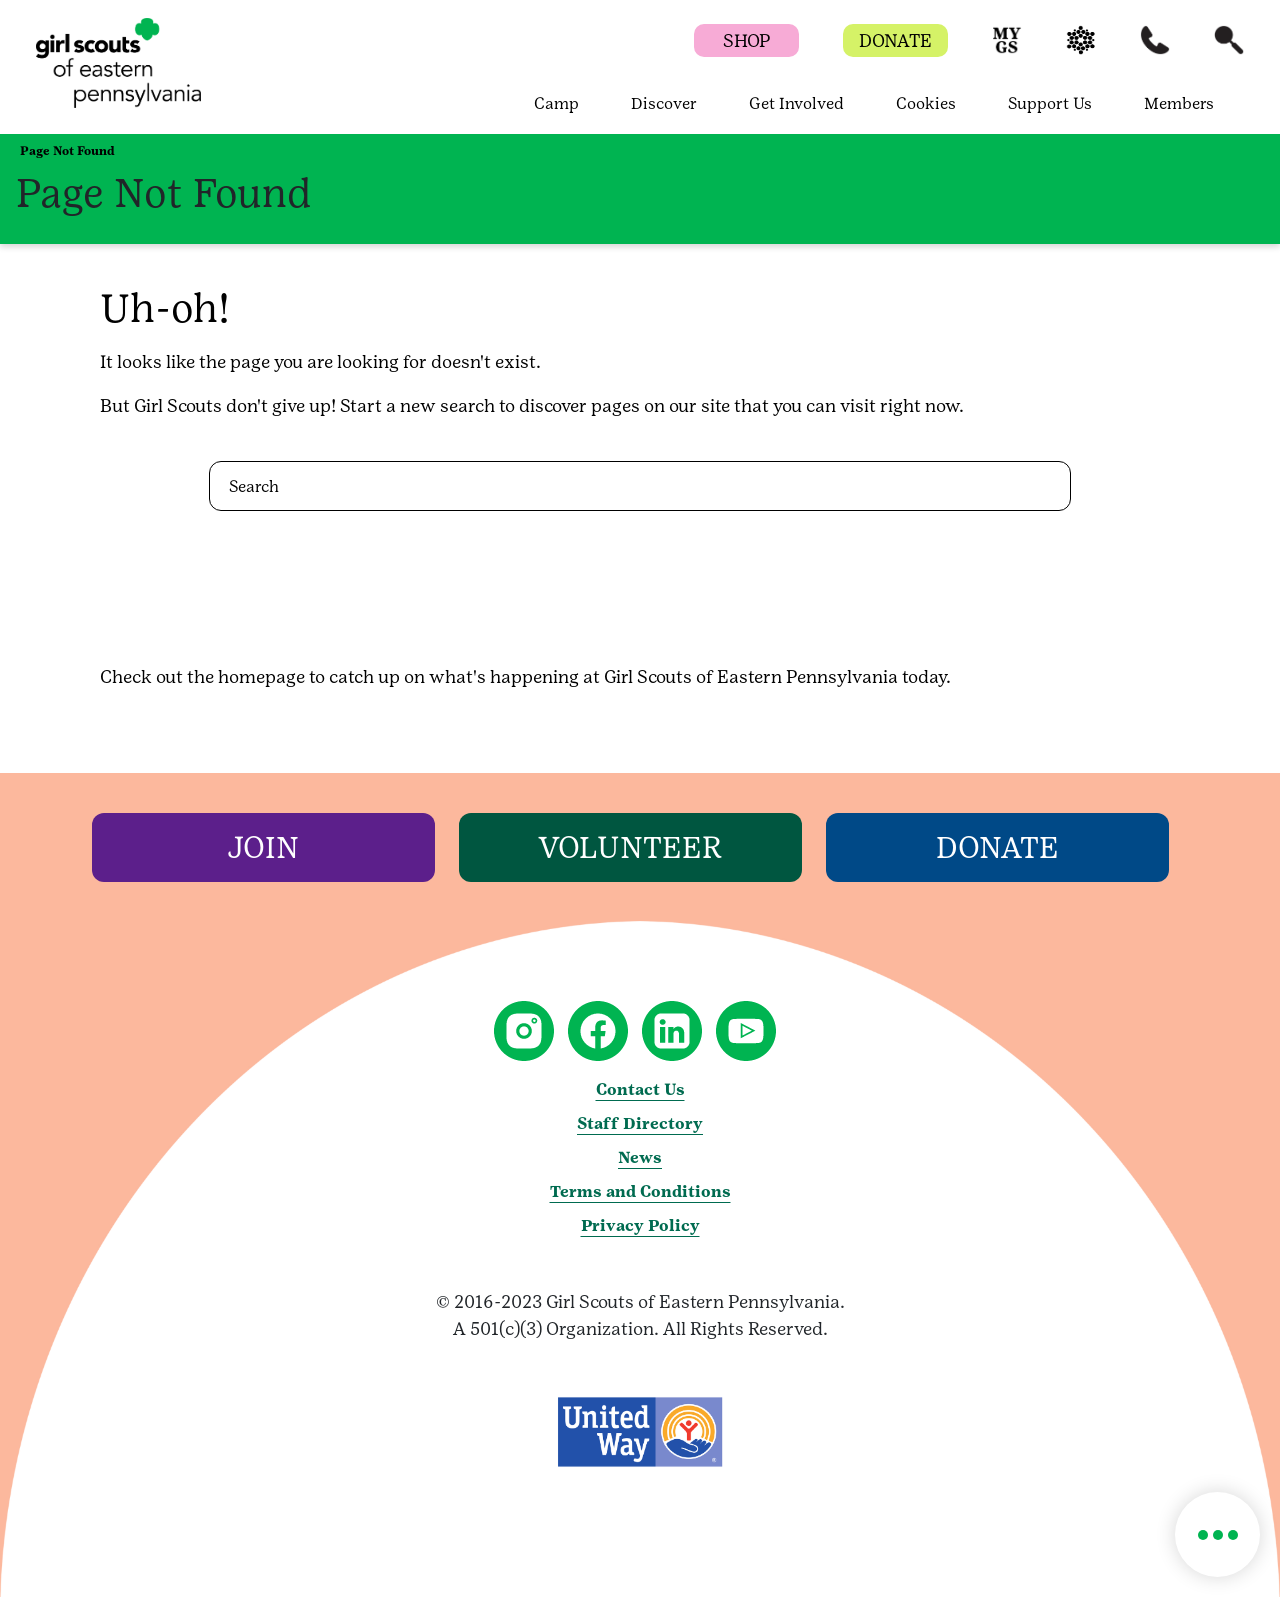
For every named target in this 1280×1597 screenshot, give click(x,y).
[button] (1007, 49)
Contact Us (640, 1089)
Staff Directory (640, 1123)
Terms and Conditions (640, 1191)
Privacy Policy (640, 1225)
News (640, 1157)
